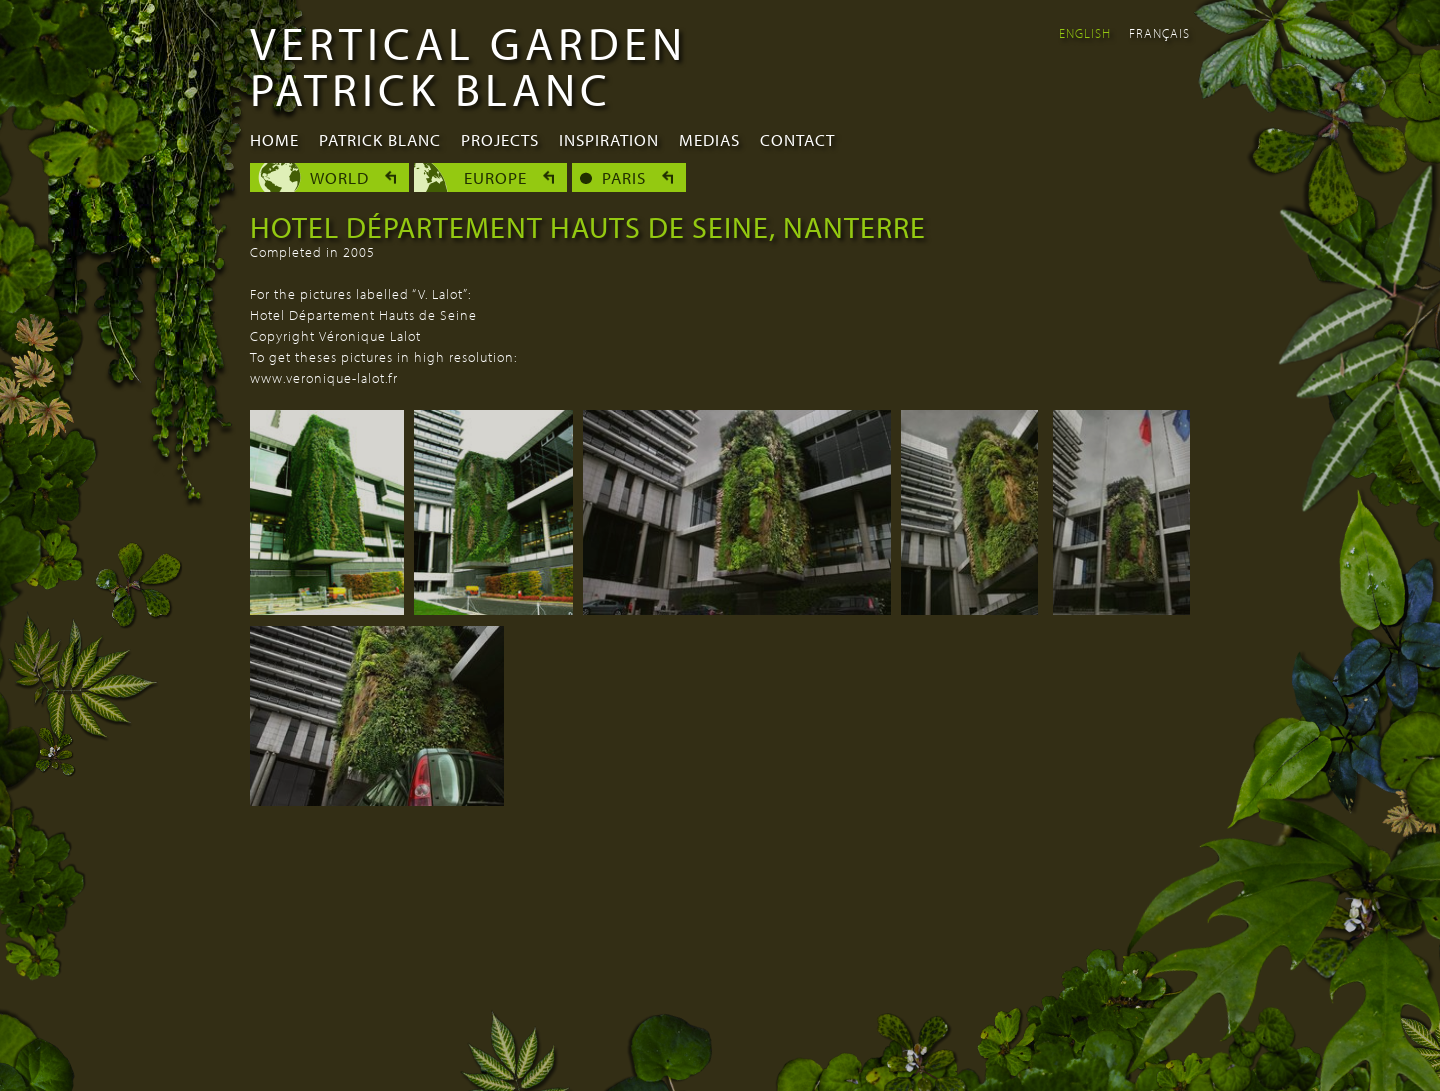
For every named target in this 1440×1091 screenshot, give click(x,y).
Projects (500, 139)
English (1085, 33)
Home (274, 139)
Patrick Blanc (380, 139)
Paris (624, 177)
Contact (797, 139)
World (339, 177)
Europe (495, 177)
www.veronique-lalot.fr (324, 378)
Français (1159, 33)
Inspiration (609, 139)
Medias (709, 139)
